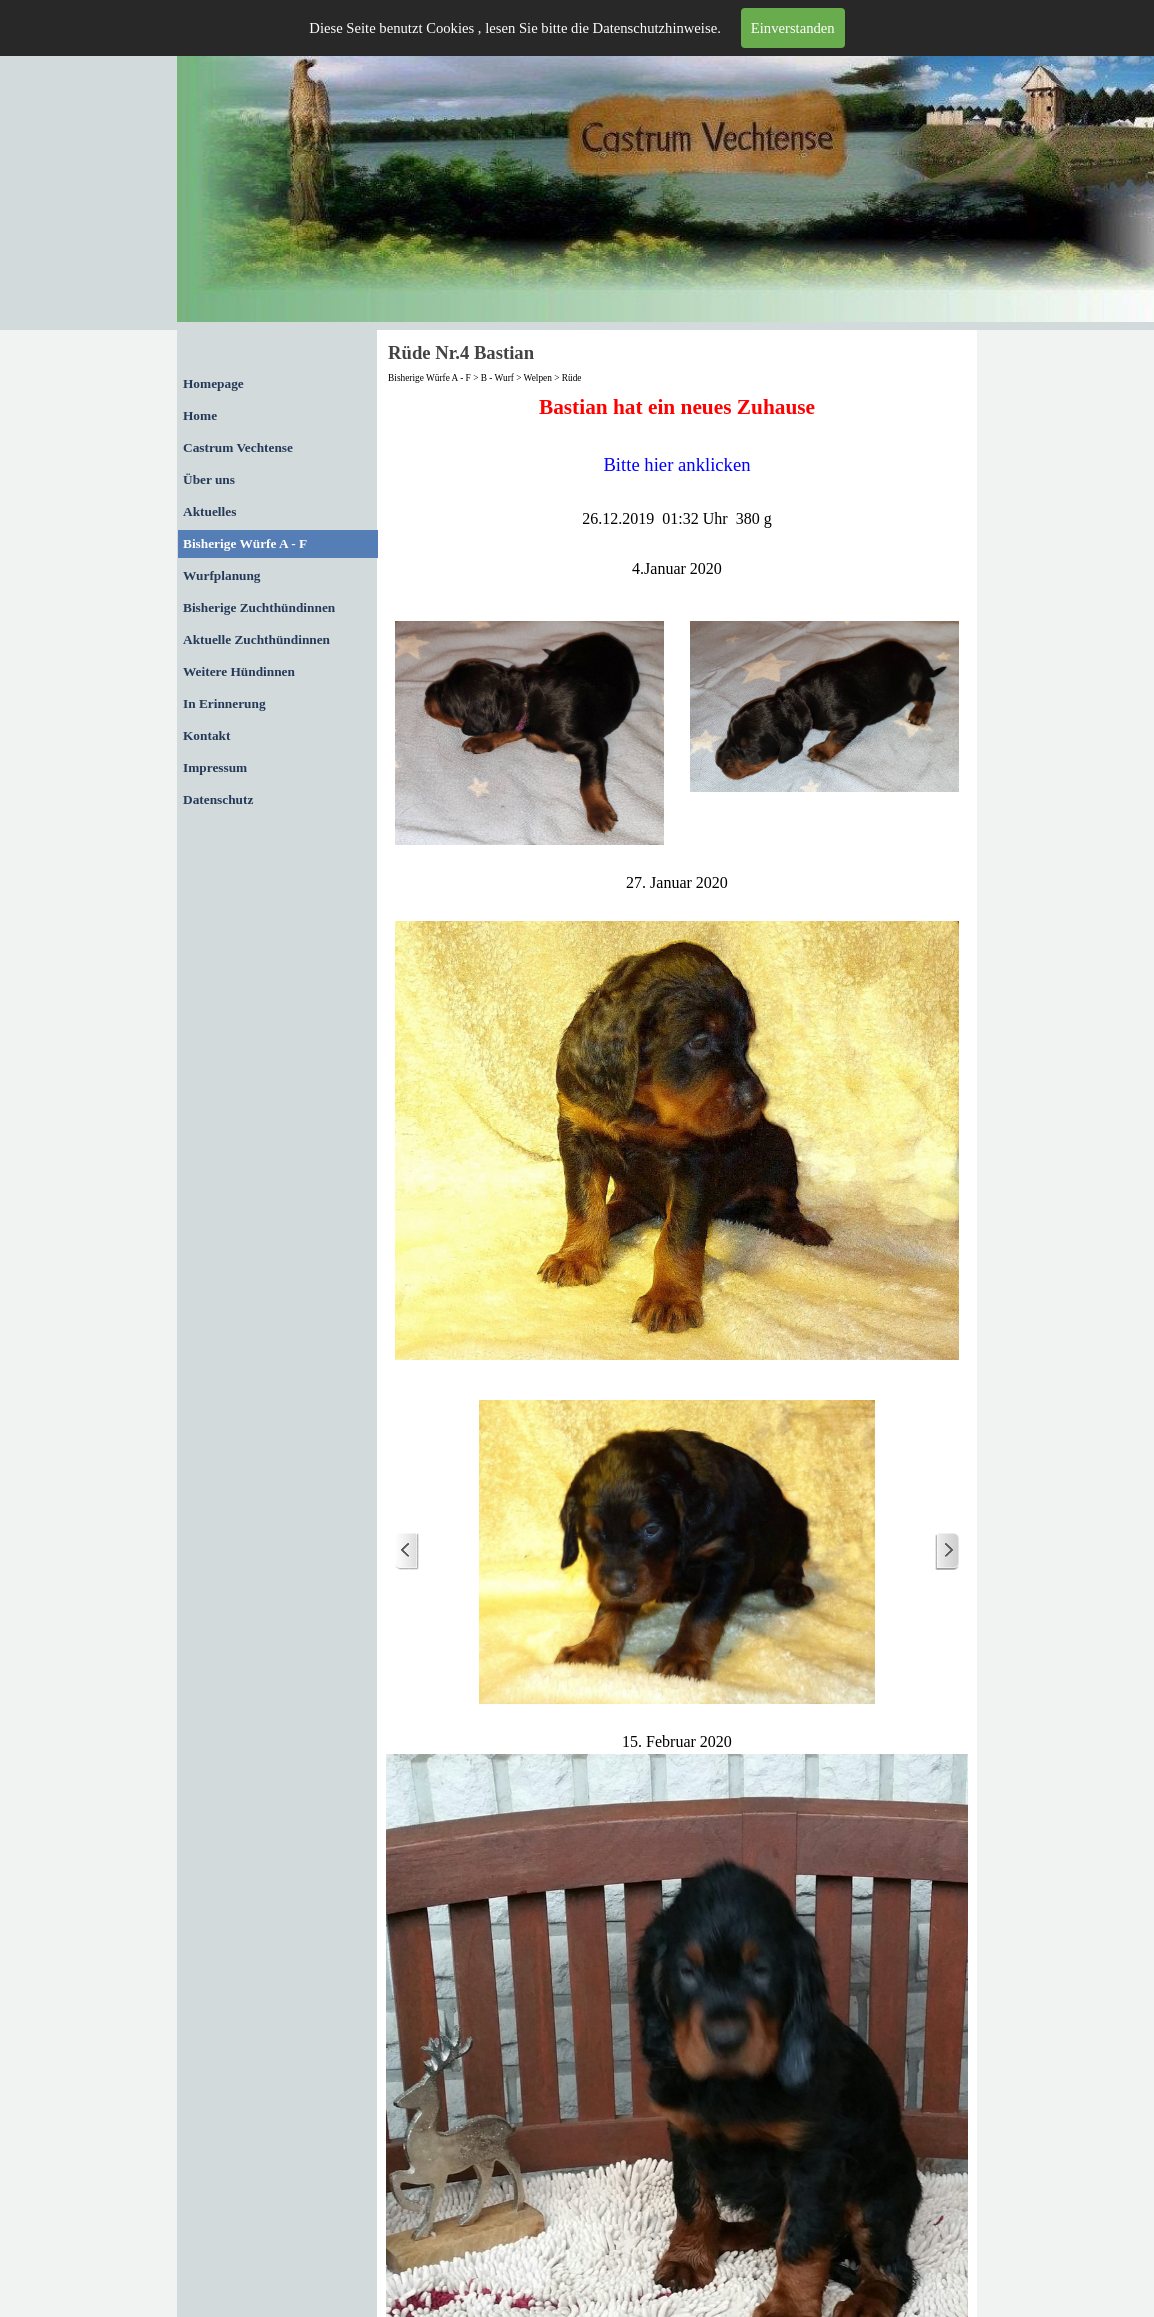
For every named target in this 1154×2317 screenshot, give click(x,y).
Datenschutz (218, 799)
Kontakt (206, 735)
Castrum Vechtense (238, 447)
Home (200, 415)
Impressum (215, 767)
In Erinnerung (224, 703)
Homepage (213, 383)
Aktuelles (209, 511)
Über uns (209, 479)
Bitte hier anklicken (676, 464)
